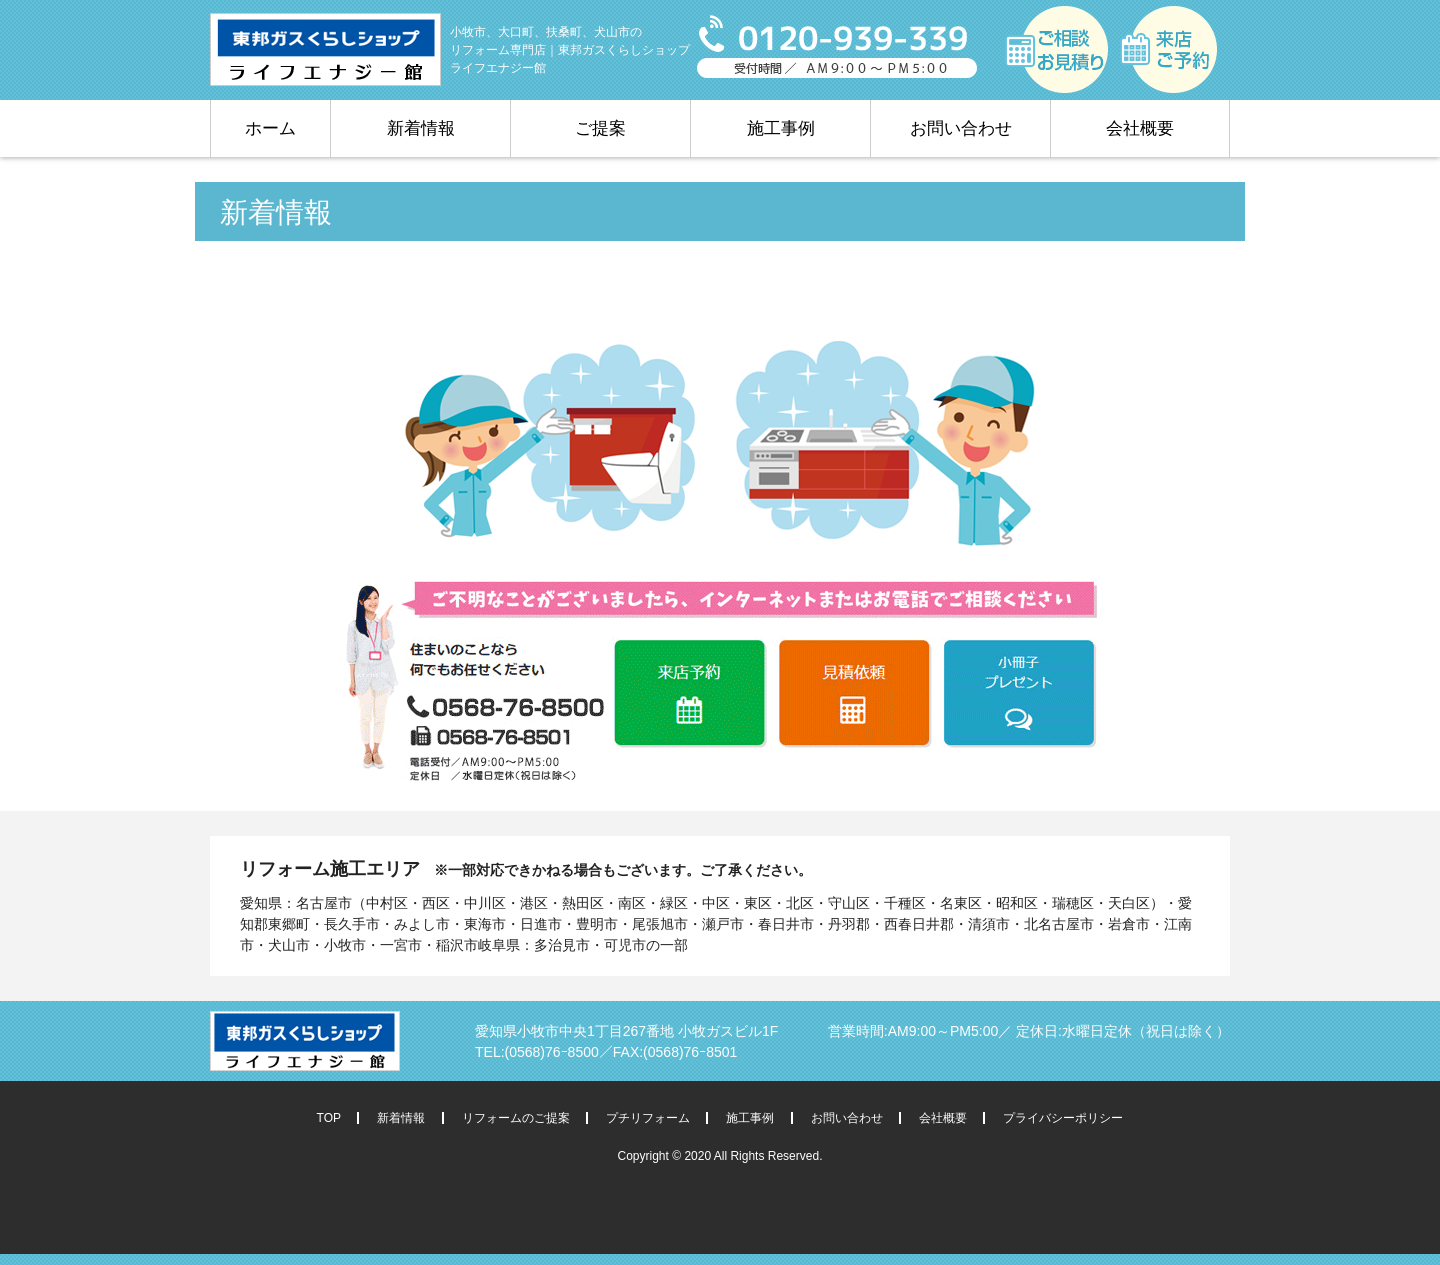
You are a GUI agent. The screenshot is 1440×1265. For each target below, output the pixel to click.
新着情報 (421, 128)
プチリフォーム (648, 1118)
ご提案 (600, 128)
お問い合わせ (961, 128)
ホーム (270, 128)
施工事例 (781, 128)
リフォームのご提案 (516, 1118)
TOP (329, 1118)
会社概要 (1140, 128)
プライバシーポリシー (1063, 1118)
